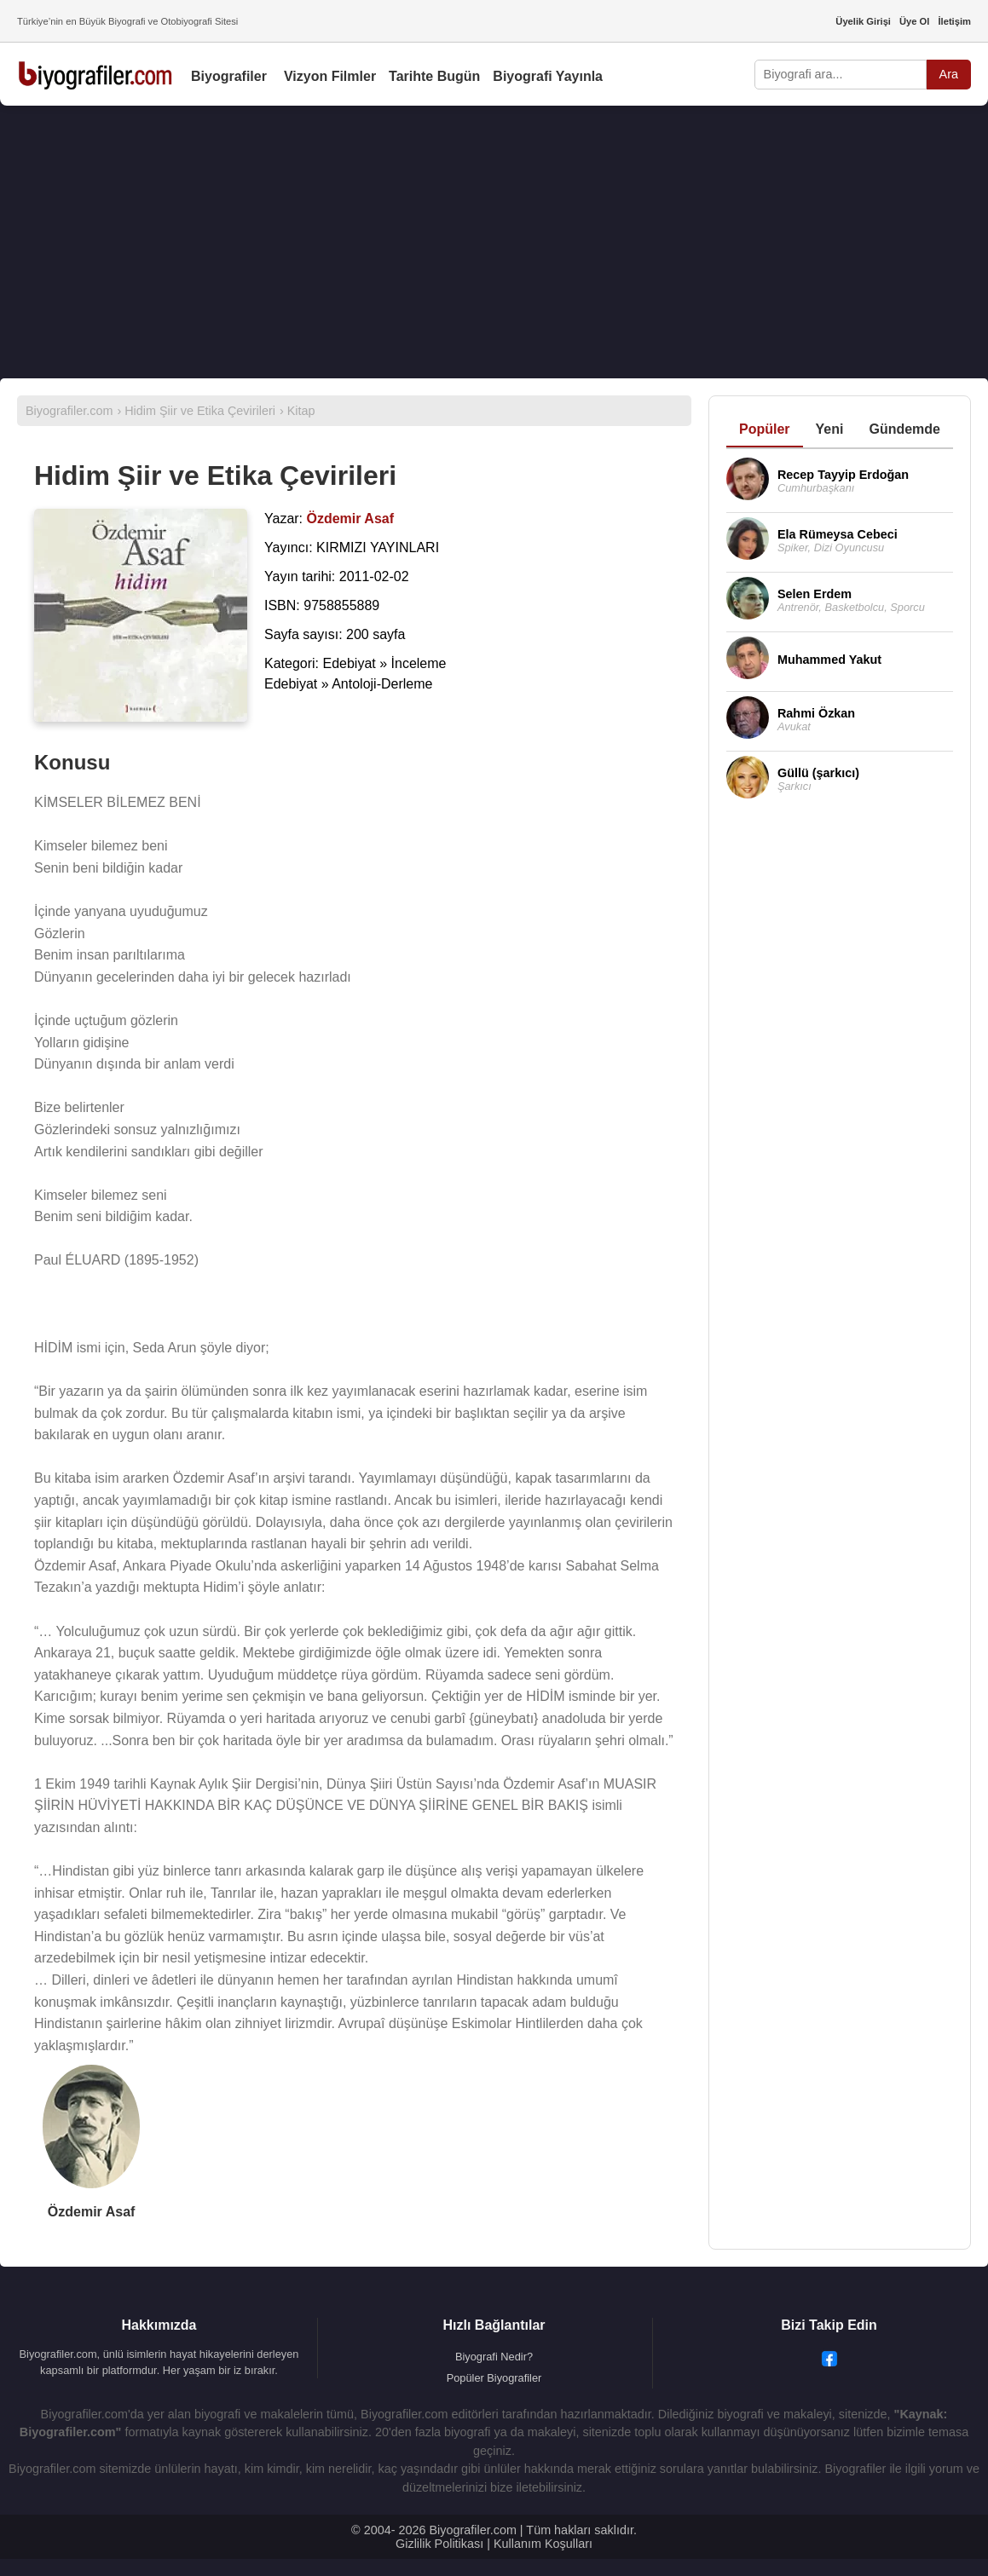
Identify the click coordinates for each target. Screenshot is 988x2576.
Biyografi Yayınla (548, 76)
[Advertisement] (494, 242)
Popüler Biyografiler (494, 2377)
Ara (948, 74)
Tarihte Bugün (434, 76)
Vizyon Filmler (330, 76)
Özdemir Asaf (92, 2211)
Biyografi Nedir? (494, 2356)
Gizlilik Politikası (439, 2543)
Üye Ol (914, 21)
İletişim (954, 21)
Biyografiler (229, 76)
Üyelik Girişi (863, 21)
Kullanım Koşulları (543, 2543)
